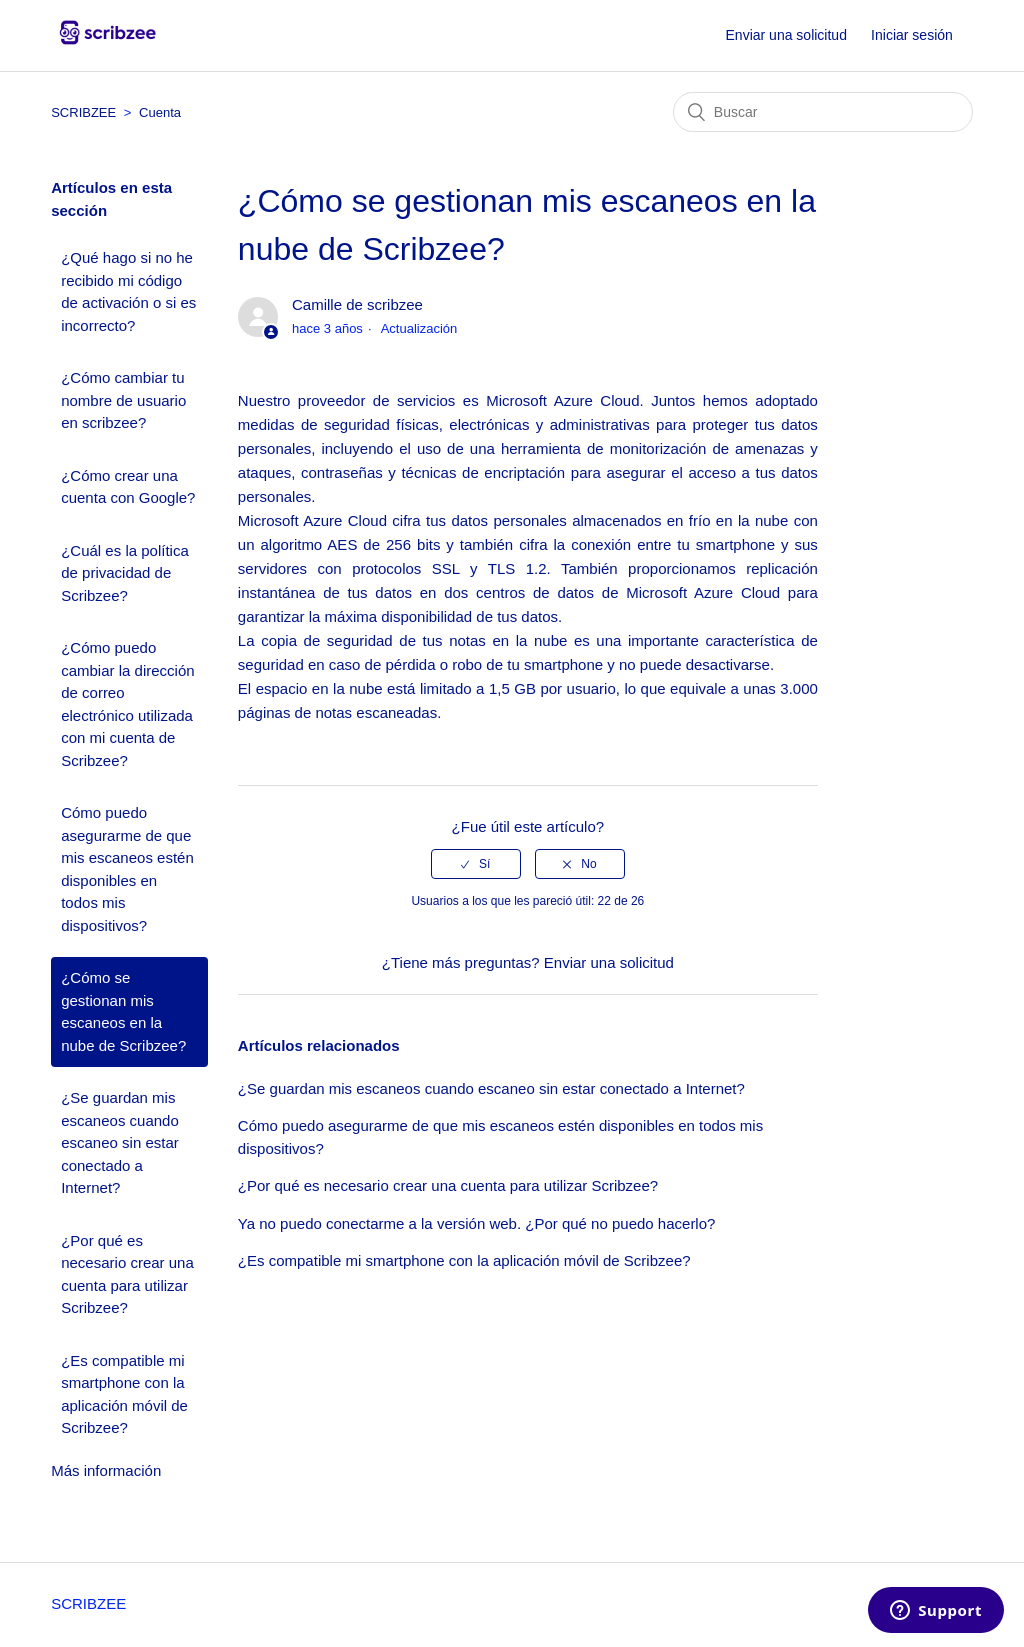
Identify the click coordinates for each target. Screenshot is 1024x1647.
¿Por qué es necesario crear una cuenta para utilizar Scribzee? (127, 1274)
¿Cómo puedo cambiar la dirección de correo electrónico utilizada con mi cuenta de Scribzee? (127, 704)
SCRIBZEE (83, 112)
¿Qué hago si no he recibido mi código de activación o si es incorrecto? (128, 291)
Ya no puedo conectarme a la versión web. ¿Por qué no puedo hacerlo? (477, 1223)
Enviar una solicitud (786, 35)
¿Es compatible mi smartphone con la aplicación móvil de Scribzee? (124, 1394)
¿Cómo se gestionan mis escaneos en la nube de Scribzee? (123, 1011)
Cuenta (160, 112)
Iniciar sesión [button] (912, 35)
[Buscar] (823, 112)
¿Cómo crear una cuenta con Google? (128, 487)
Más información (106, 1470)
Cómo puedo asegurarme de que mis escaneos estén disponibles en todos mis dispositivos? (127, 869)
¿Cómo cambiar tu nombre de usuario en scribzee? (123, 400)
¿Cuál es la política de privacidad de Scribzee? (125, 573)
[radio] (476, 864)
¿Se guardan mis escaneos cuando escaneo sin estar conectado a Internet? (120, 1142)
